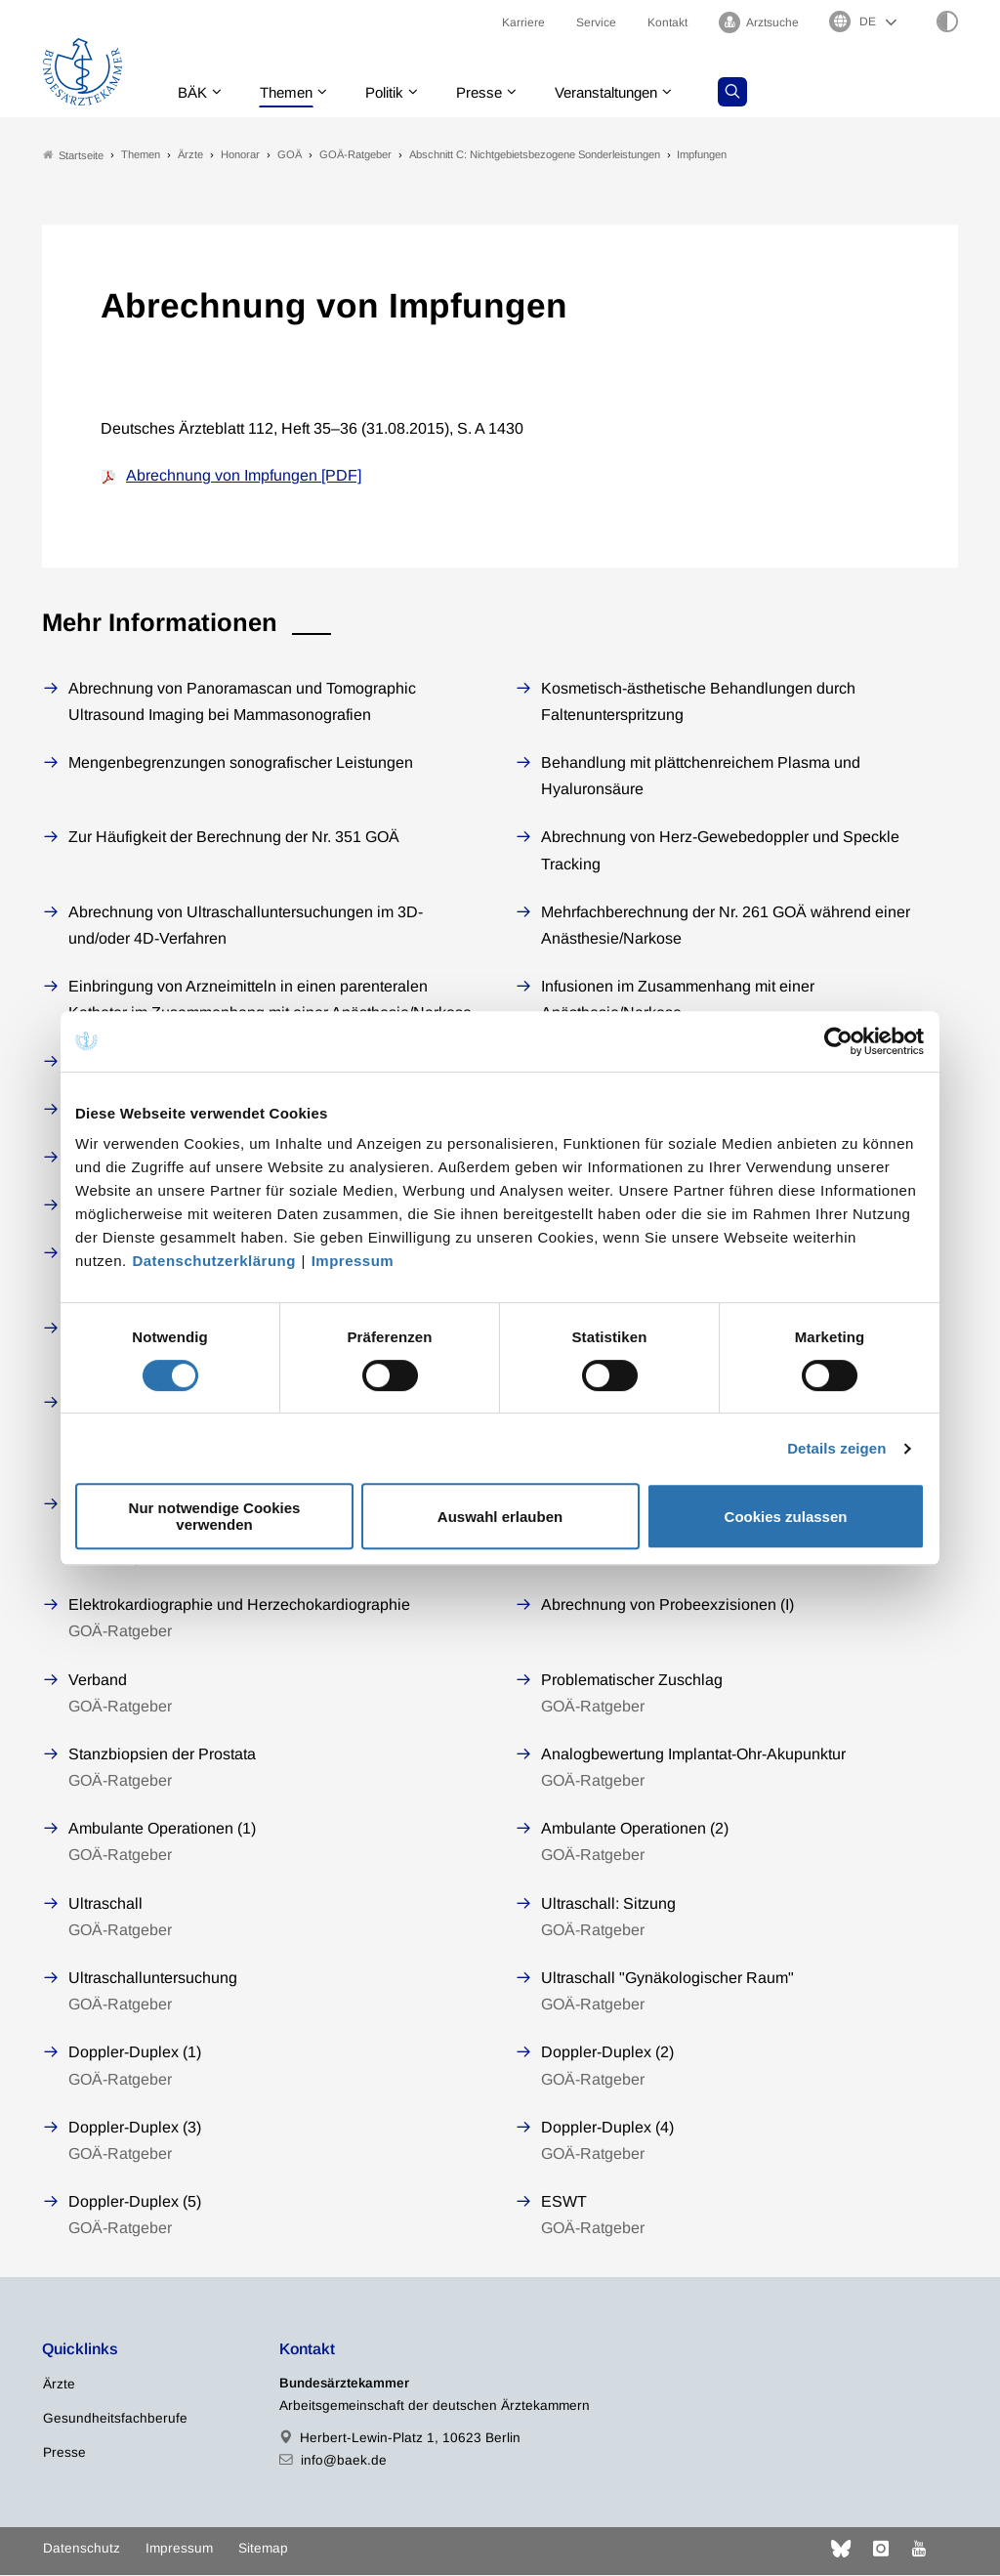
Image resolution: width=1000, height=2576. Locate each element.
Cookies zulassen (786, 1516)
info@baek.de (344, 2460)
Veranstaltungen (627, 92)
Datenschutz (81, 2548)
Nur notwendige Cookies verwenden (215, 1516)
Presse (493, 92)
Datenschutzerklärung (214, 1260)
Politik (394, 92)
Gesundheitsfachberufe (115, 2418)
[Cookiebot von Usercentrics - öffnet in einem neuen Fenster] (839, 1041)
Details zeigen (836, 1448)
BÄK (194, 92)
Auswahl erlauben (500, 1516)
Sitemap (263, 2548)
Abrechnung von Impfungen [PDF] (243, 476)
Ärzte (59, 2384)
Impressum (353, 1260)
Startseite (73, 154)
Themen (291, 92)
